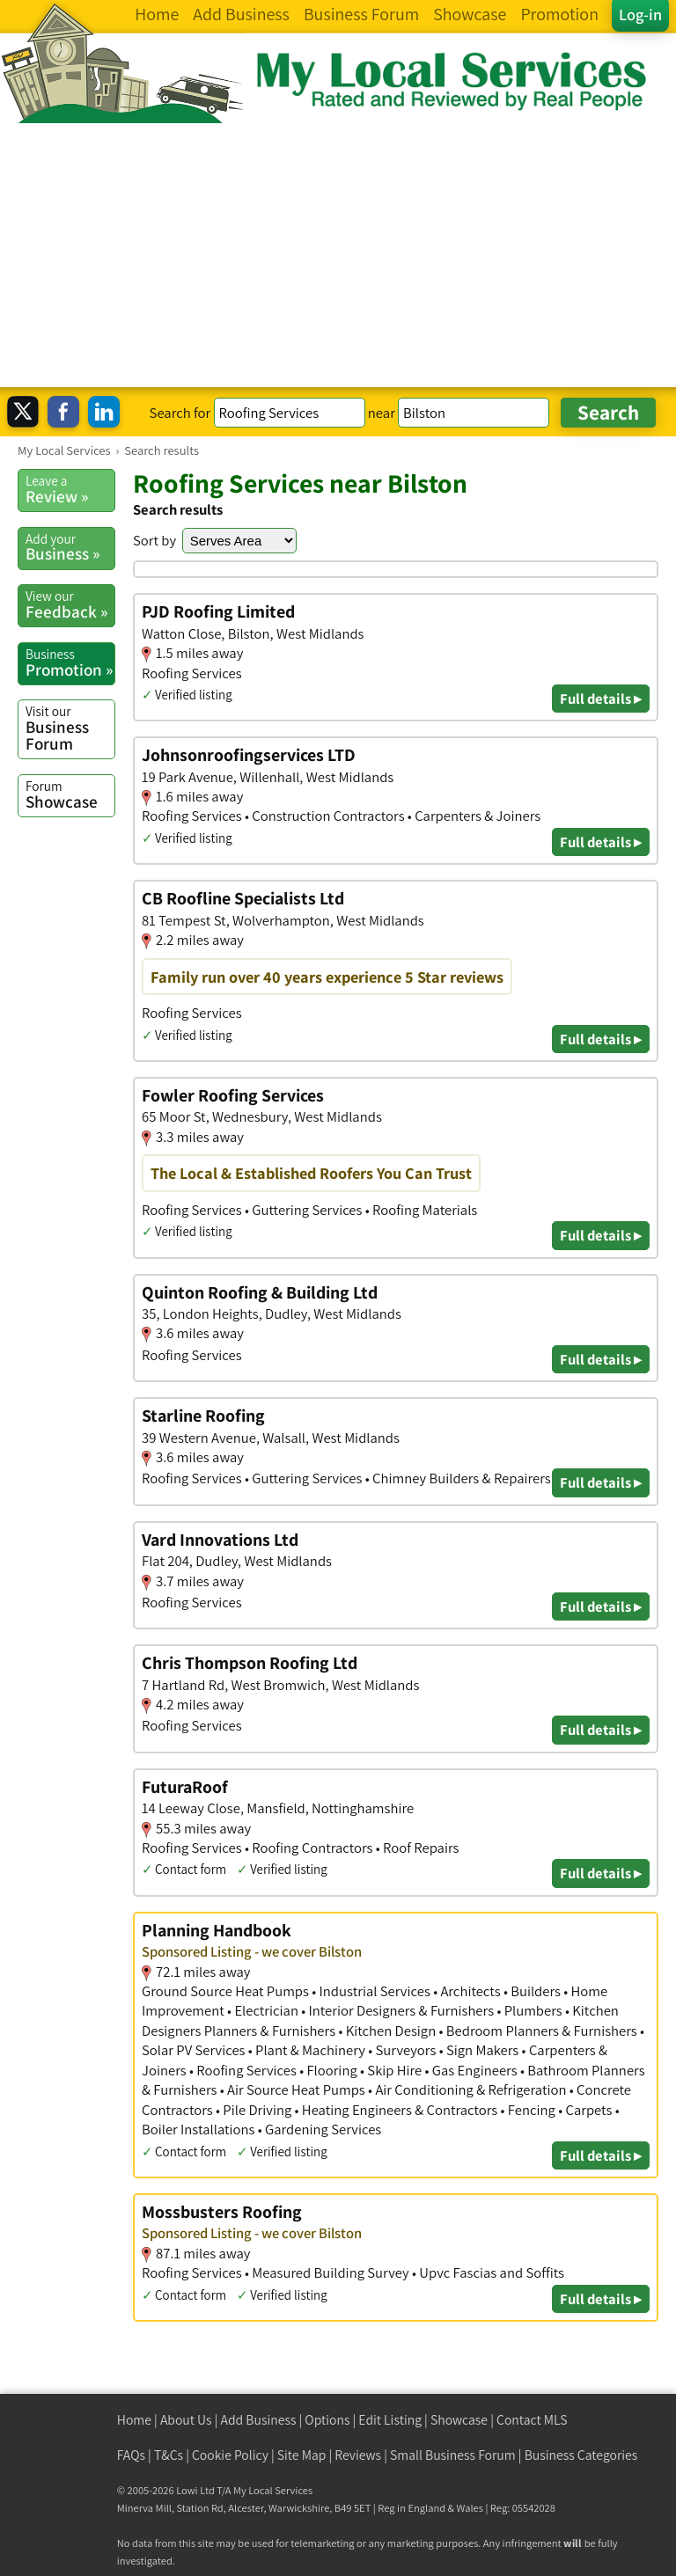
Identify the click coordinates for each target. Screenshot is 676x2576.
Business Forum (70, 728)
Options (327, 2419)
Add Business (259, 2419)
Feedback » (70, 604)
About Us (186, 2419)
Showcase (70, 794)
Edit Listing (390, 2419)
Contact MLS (531, 2419)
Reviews (357, 2455)
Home (134, 2419)
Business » (70, 547)
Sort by (154, 540)
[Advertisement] (338, 255)
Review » (70, 489)
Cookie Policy (230, 2455)
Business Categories (581, 2455)
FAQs (131, 2455)
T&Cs (168, 2455)
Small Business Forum (453, 2455)
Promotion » (70, 662)
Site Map (302, 2455)
